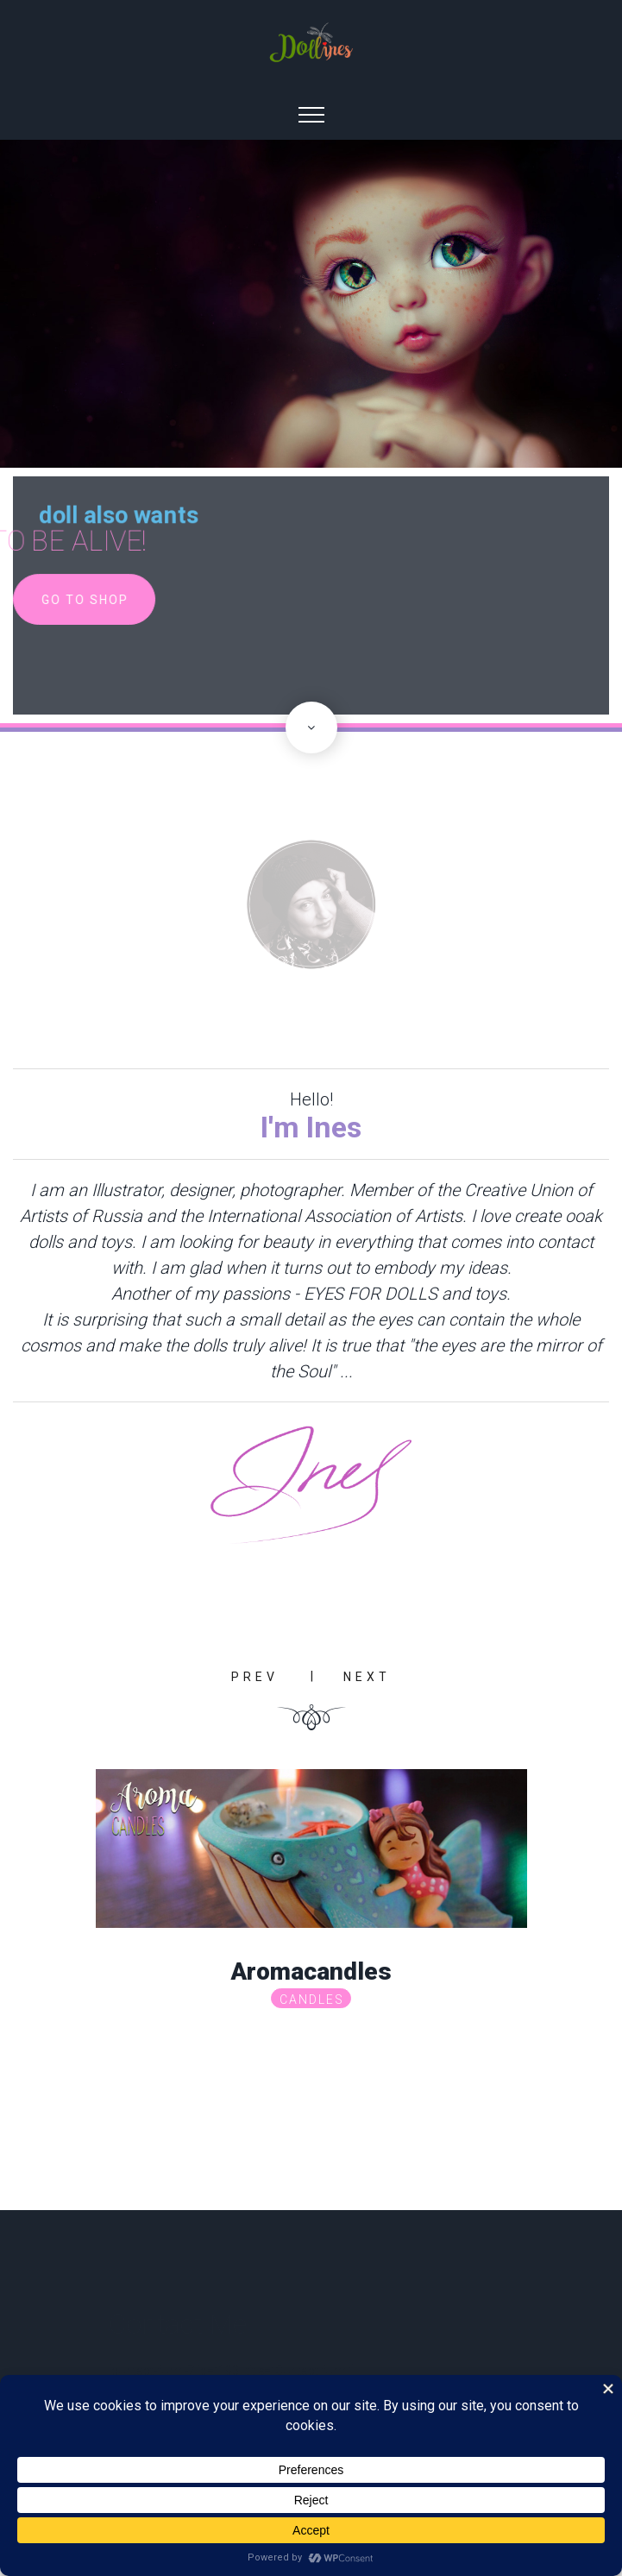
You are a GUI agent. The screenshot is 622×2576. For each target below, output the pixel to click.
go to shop (88, 600)
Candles (312, 1999)
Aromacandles (311, 1971)
